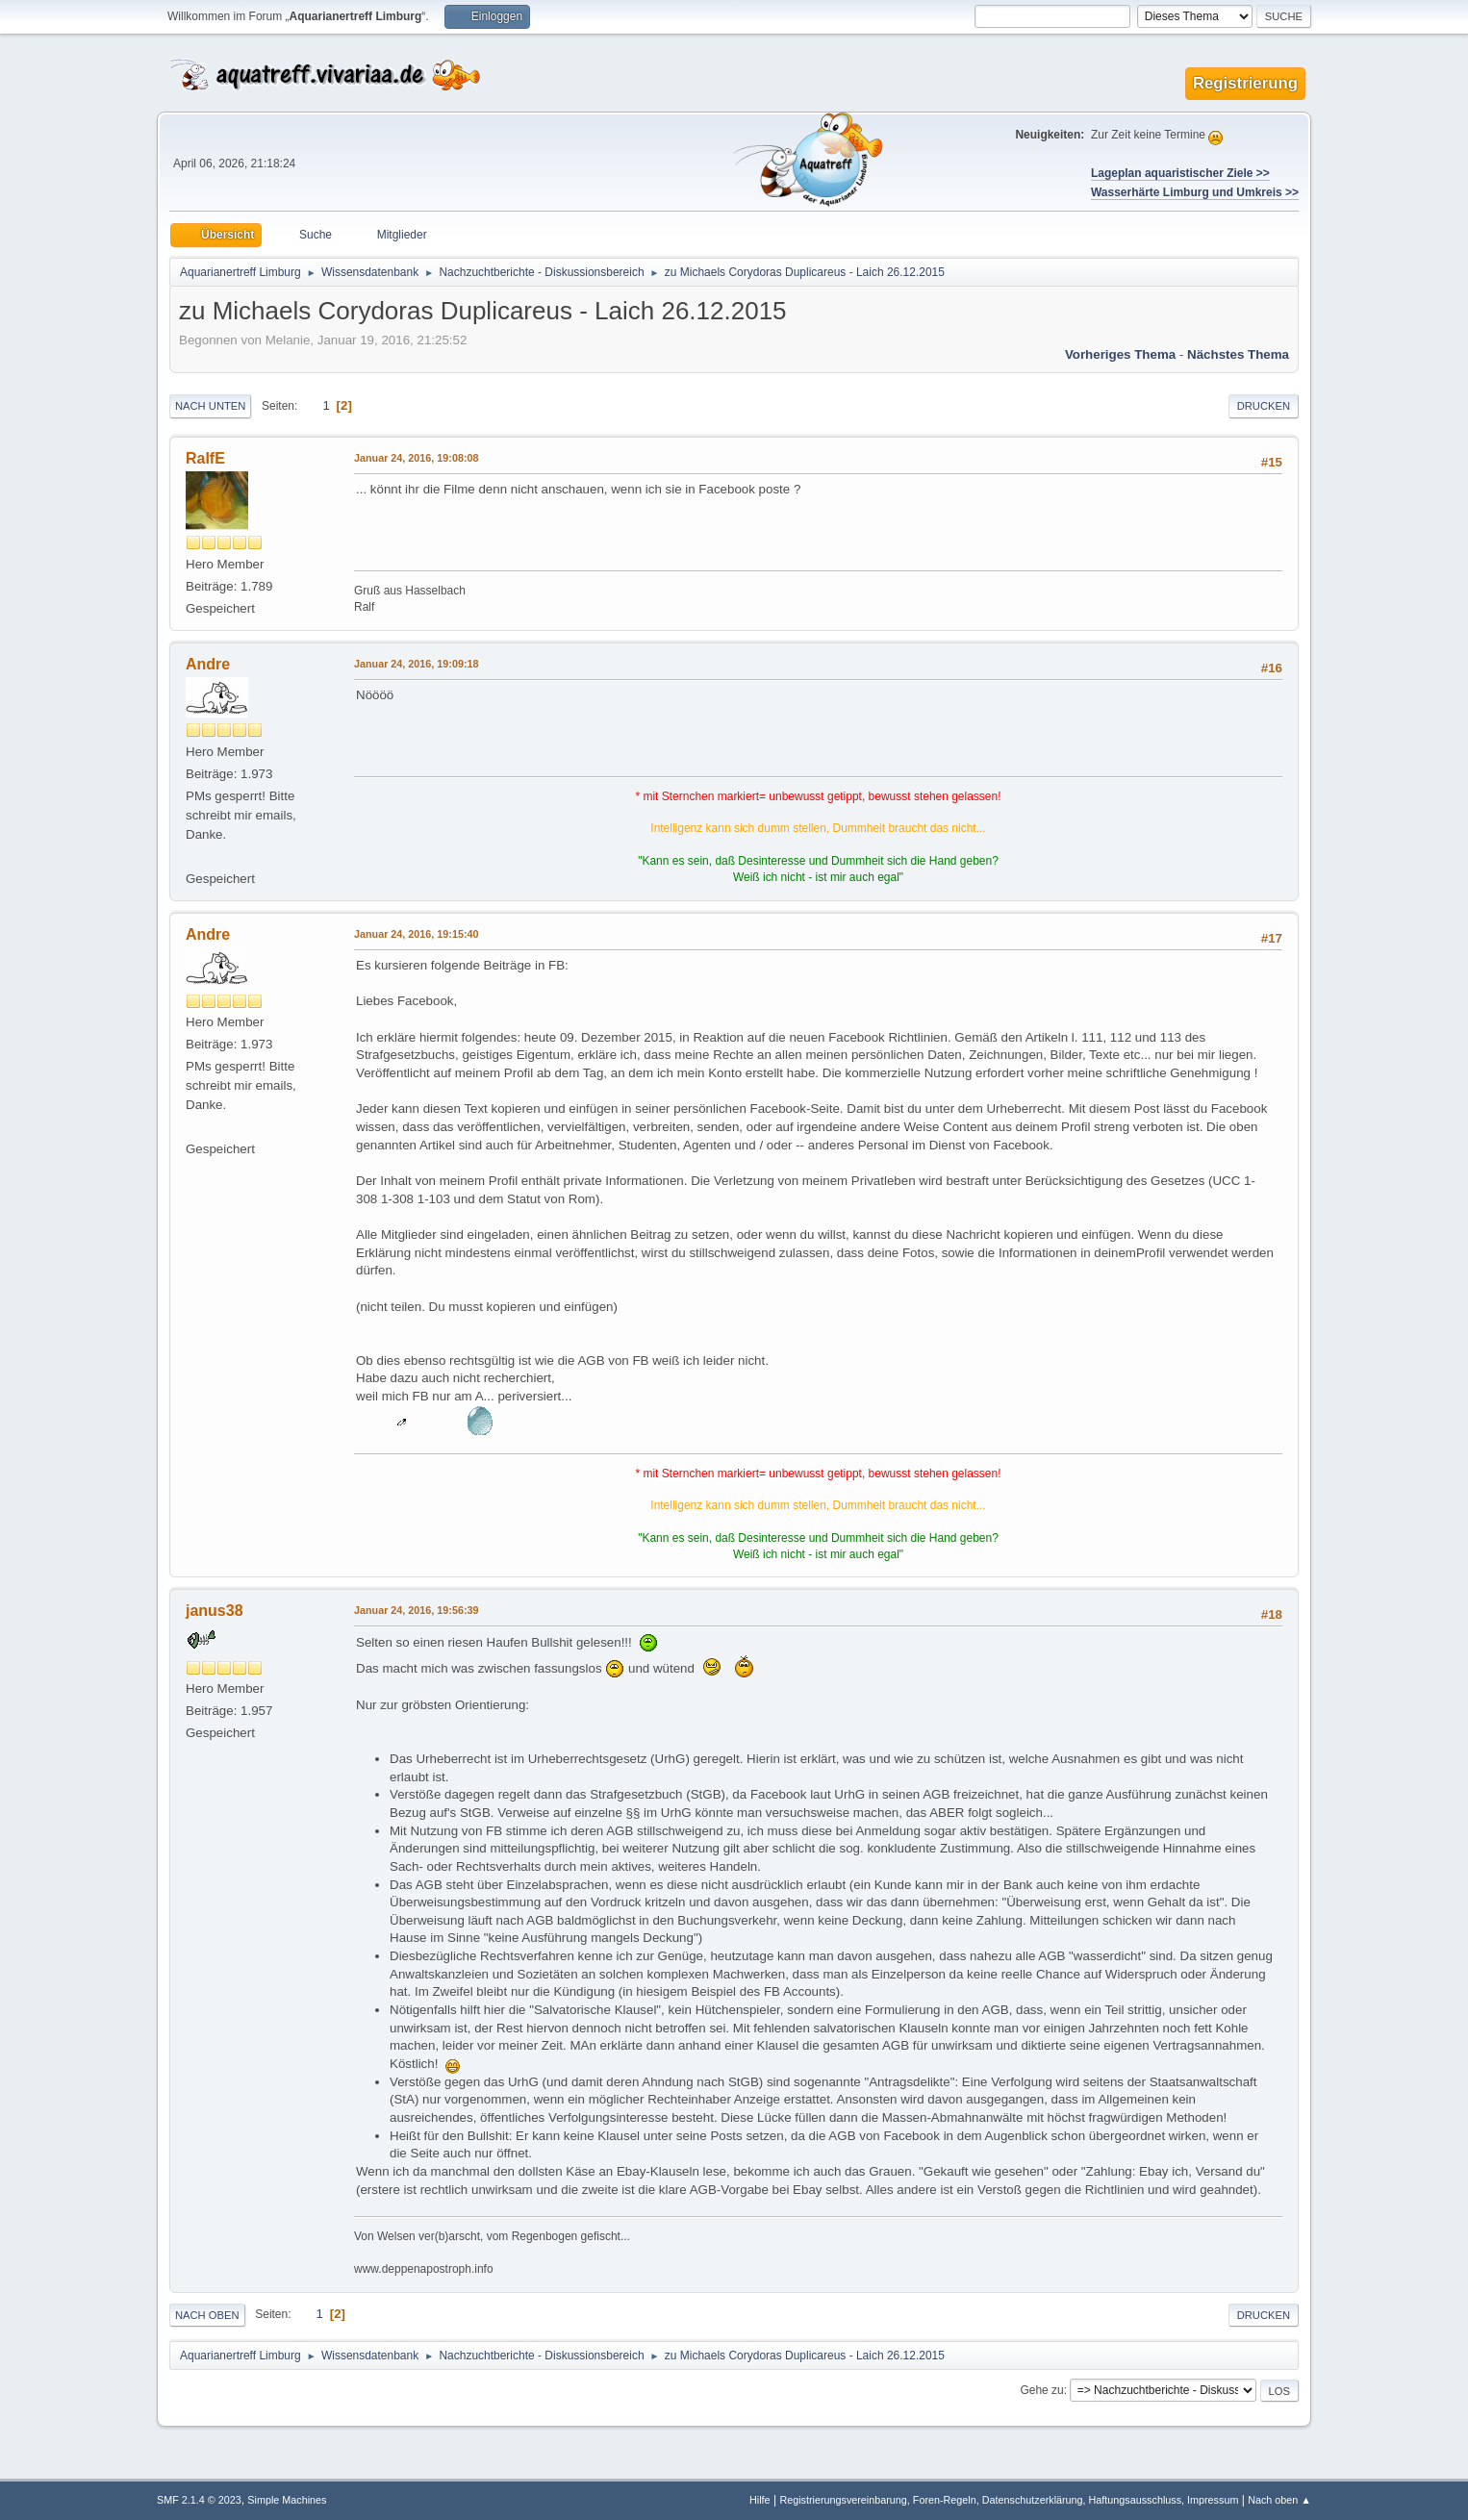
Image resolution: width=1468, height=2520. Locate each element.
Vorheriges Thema (1120, 354)
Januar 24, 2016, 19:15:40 (416, 934)
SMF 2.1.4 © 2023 (199, 2500)
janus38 (214, 1610)
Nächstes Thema (1238, 354)
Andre (208, 664)
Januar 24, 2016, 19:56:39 (416, 1610)
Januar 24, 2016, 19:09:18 (416, 663)
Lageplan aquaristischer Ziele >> (1180, 173)
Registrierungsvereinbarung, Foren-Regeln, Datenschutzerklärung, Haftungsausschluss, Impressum (1008, 2500)
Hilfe (760, 2500)
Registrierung (1245, 83)
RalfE (205, 458)
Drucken (1263, 406)
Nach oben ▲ (1279, 2500)
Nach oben (207, 2315)
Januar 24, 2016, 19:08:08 (416, 458)
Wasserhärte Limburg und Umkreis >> (1195, 192)
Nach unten (210, 406)
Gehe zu (1041, 2390)
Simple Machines (286, 2500)
